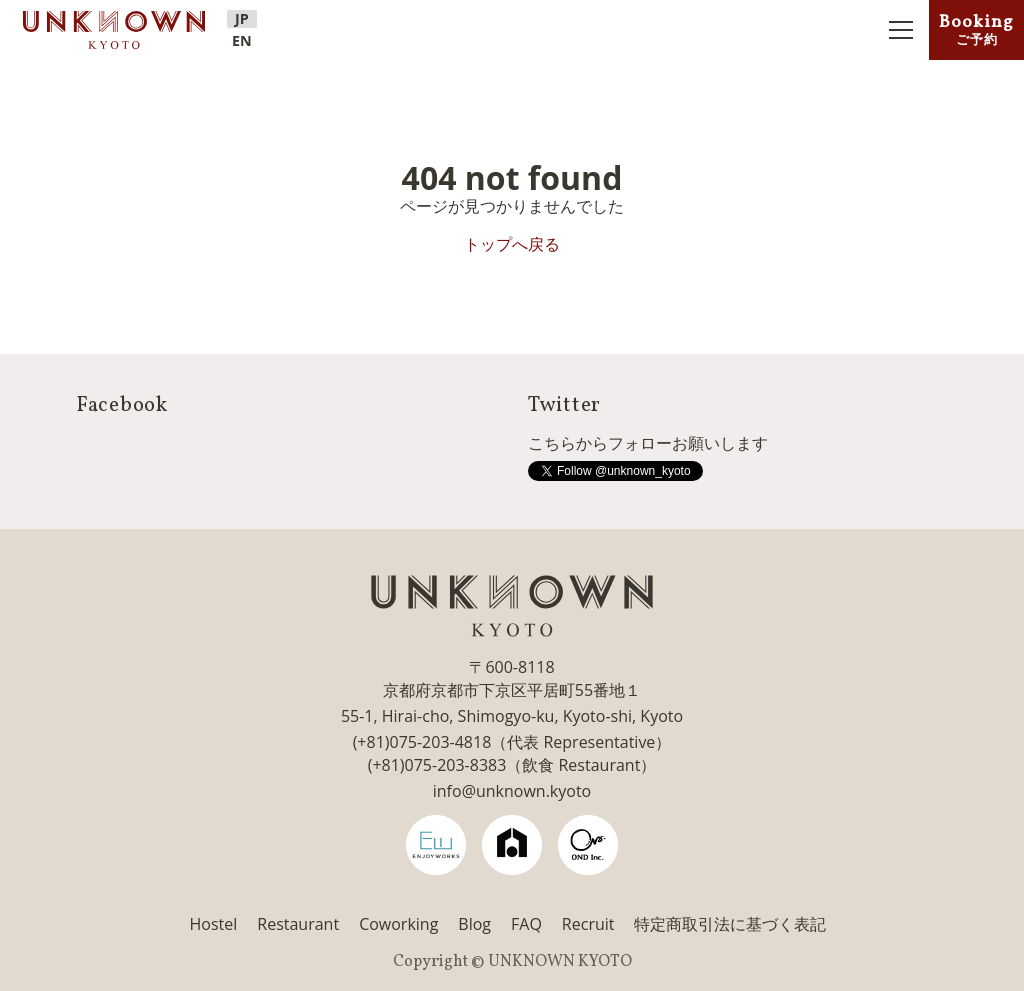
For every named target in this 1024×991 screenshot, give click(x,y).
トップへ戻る (512, 244)
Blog (474, 924)
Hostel (214, 924)
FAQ (526, 924)
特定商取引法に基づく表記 (730, 924)
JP (242, 19)
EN (242, 41)
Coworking (398, 924)
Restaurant (298, 924)
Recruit (588, 924)
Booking (976, 29)
